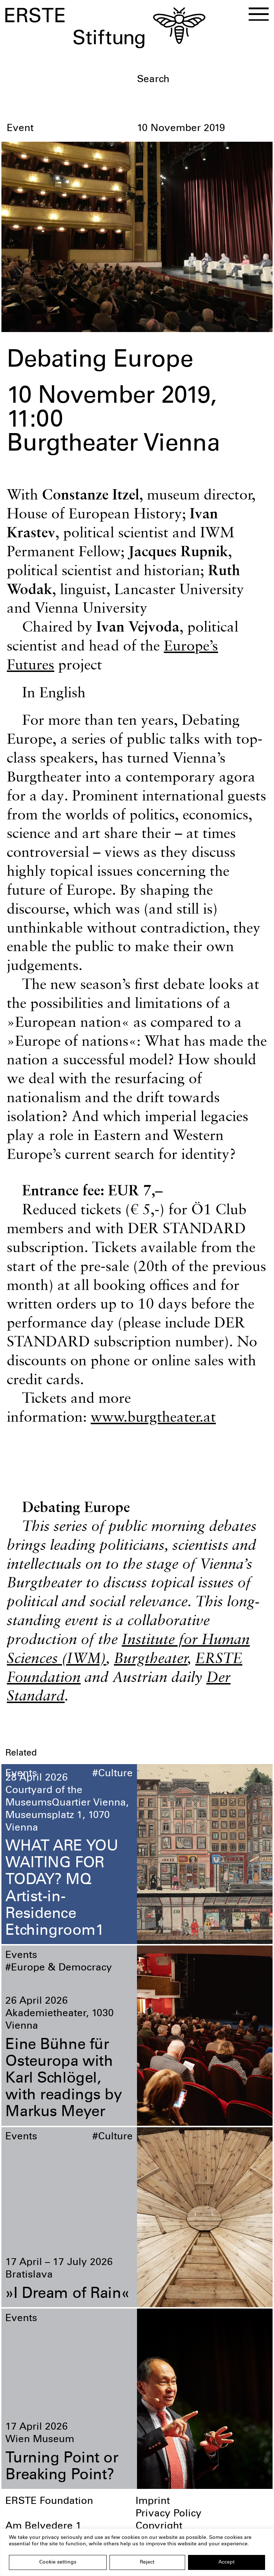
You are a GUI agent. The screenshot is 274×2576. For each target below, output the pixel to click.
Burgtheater (150, 1658)
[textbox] (202, 80)
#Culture (112, 1774)
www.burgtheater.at (153, 1416)
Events (21, 1774)
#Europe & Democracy (58, 1968)
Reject (147, 2562)
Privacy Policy (169, 2514)
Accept (226, 2562)
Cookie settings (57, 2562)
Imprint (153, 2502)
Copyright (159, 2527)
